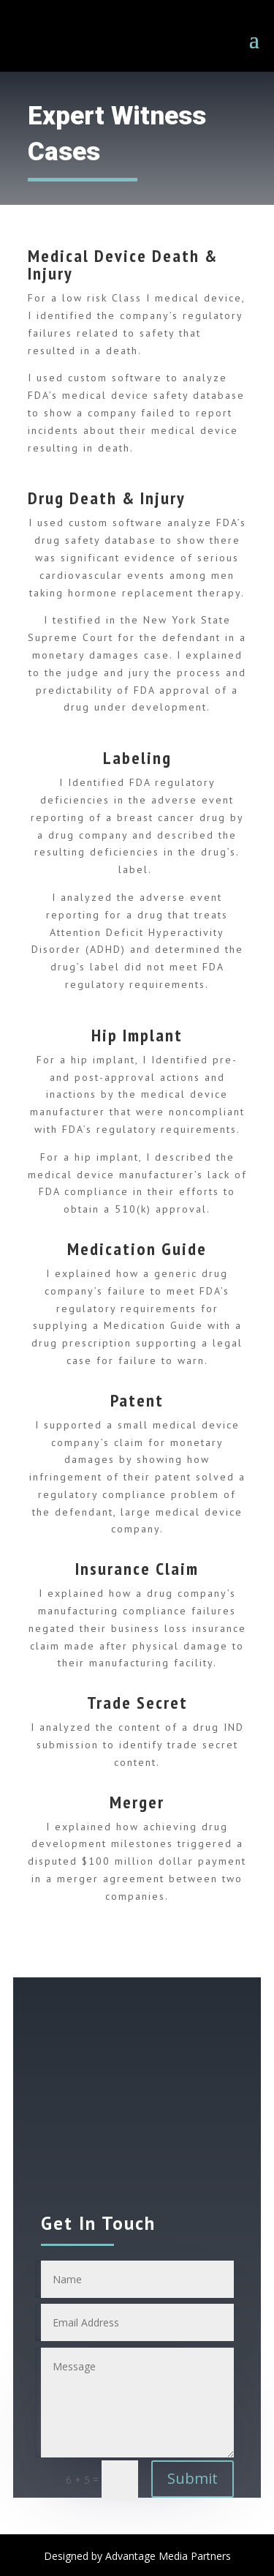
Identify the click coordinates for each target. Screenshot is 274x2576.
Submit (192, 2478)
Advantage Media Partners (168, 2556)
